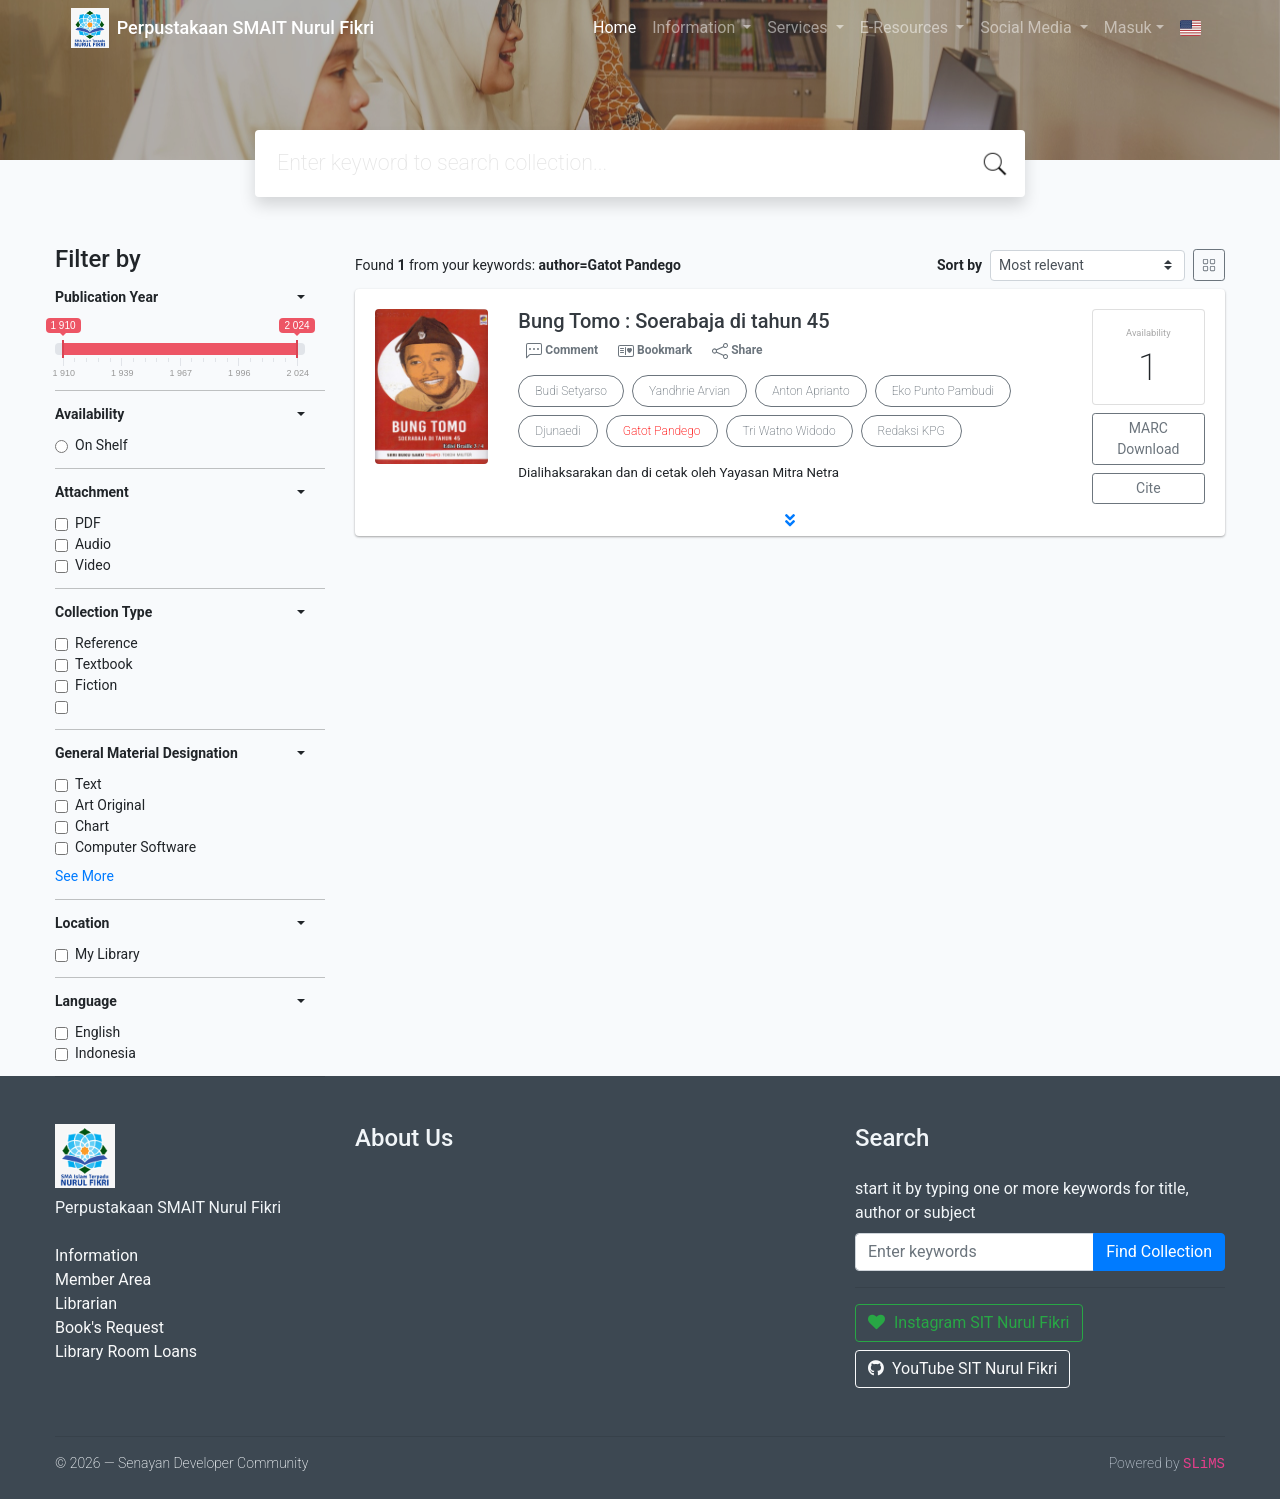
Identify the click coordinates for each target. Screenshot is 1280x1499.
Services (799, 27)
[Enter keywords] (974, 1252)
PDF (88, 523)
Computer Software (135, 847)
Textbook (104, 664)
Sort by (959, 265)
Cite (1148, 488)
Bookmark (664, 350)
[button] (790, 520)
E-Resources (906, 27)
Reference (106, 643)
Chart (92, 826)
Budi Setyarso (571, 391)
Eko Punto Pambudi (943, 391)
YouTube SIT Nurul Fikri (962, 1368)
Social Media (1028, 27)
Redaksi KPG (911, 431)
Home (614, 27)
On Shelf (101, 445)
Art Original (110, 805)
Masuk (1128, 27)
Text (88, 784)
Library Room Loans (126, 1351)
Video (93, 565)
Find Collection (1159, 1251)
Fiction (96, 685)
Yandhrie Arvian (689, 391)
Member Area (103, 1279)
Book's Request (109, 1327)
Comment (562, 351)
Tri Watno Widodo (789, 431)
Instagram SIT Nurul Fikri (969, 1322)
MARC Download (1148, 438)
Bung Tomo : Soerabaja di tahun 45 (673, 321)
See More (84, 876)
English (97, 1032)
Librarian (86, 1303)
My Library (107, 954)
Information (695, 27)
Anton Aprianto (811, 391)
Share (737, 351)
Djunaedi (557, 431)
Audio (93, 544)
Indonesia (105, 1053)
